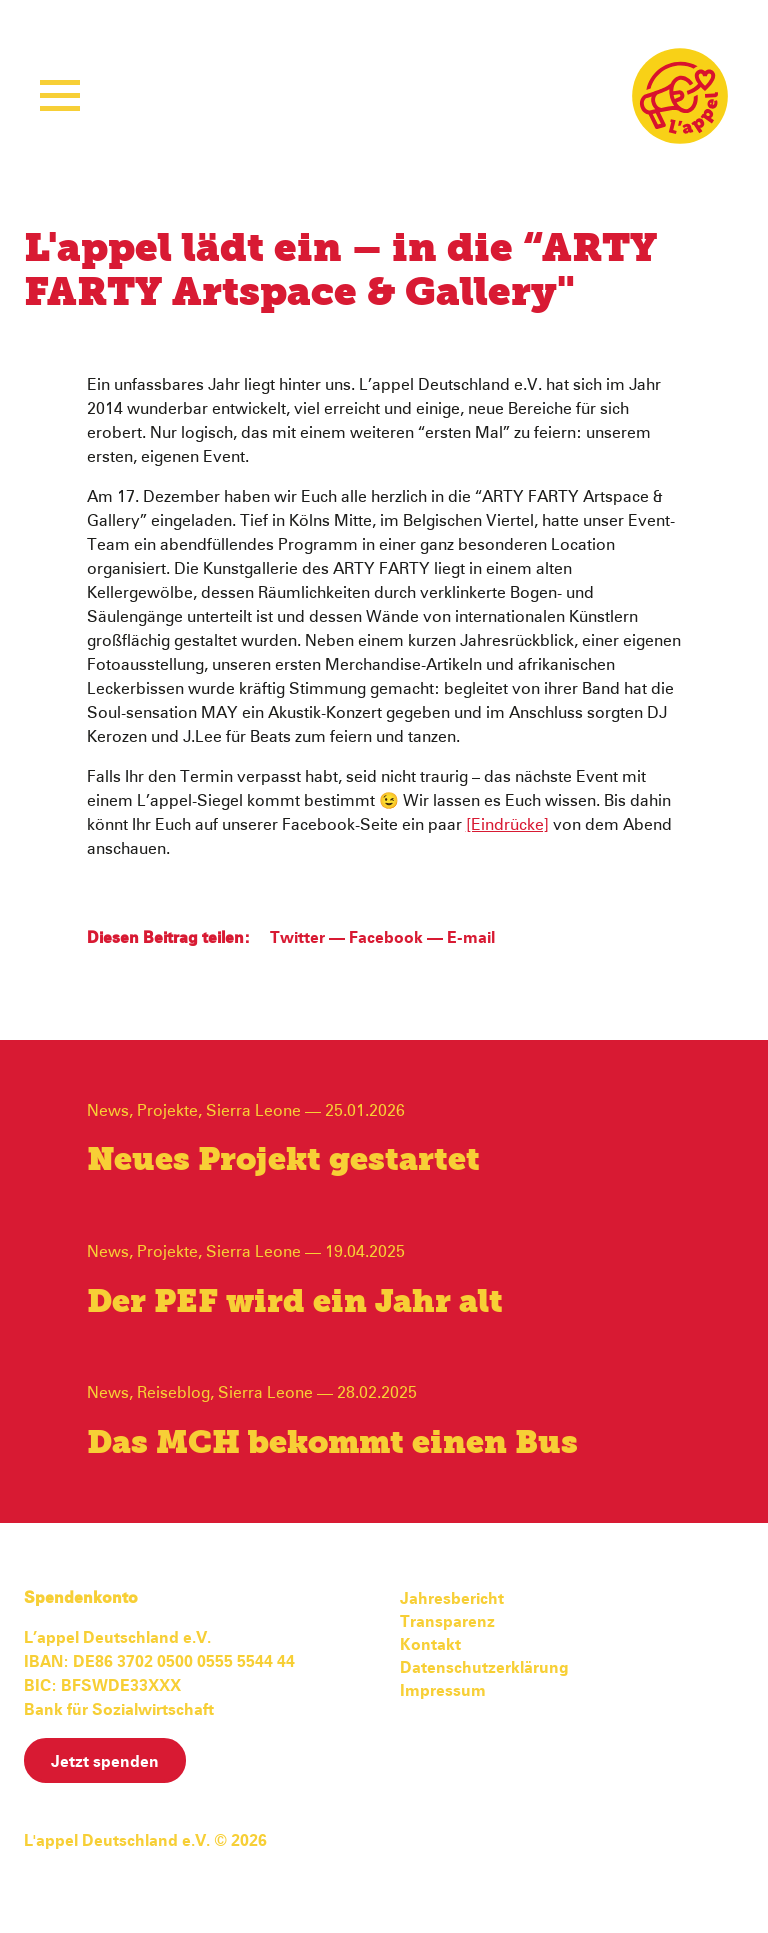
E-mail (471, 938)
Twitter (297, 938)
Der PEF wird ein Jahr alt (295, 1303)
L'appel (680, 96)
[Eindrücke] (507, 825)
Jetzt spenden (105, 1762)
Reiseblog (173, 1393)
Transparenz (447, 1622)
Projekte (167, 1111)
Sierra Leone (253, 1111)
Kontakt (430, 1645)
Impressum (443, 1691)
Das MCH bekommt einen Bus (332, 1444)
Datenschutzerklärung (484, 1668)
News (108, 1111)
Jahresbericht (452, 1599)
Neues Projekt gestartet (283, 1161)
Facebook (386, 938)
